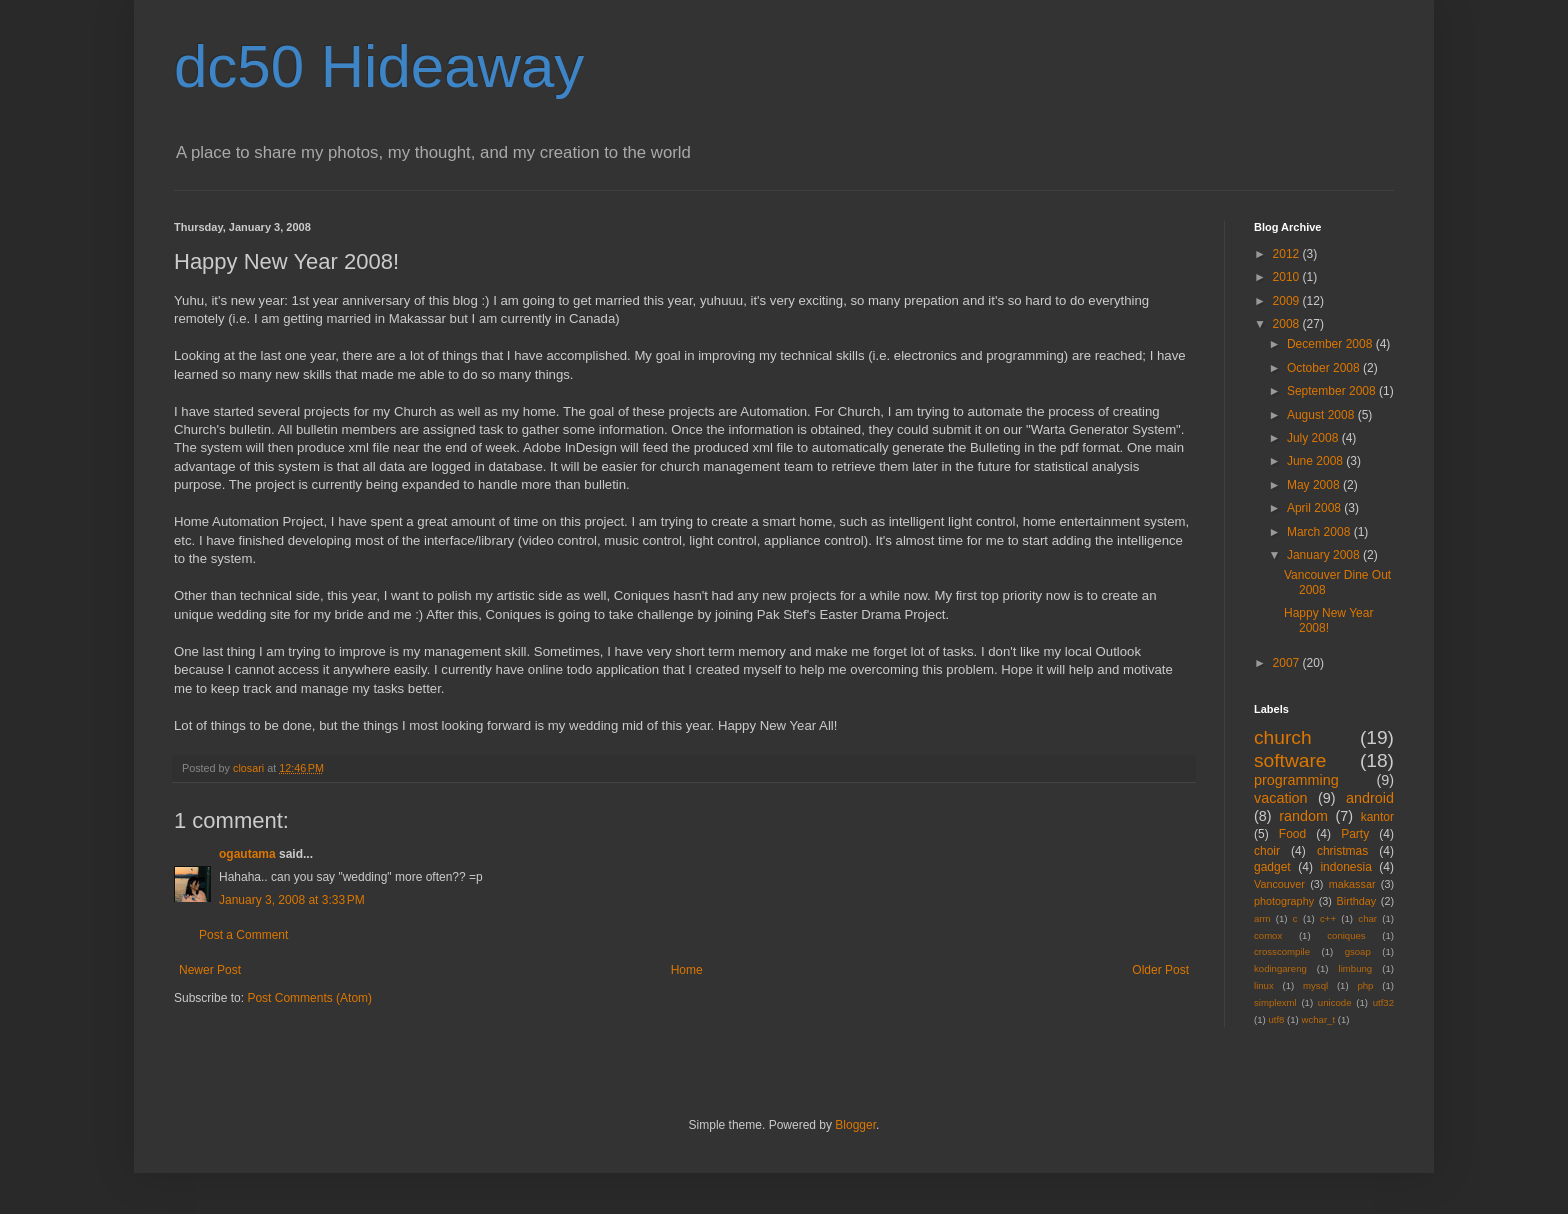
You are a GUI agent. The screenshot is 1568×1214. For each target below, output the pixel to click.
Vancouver (1279, 884)
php (1365, 985)
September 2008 (1333, 391)
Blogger (855, 1125)
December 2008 (1331, 344)
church (1283, 737)
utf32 (1383, 1002)
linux (1264, 985)
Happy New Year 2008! (1328, 620)
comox (1268, 935)
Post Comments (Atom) (309, 998)
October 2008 (1325, 368)
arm (1262, 918)
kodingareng (1280, 968)
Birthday (1357, 901)
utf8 (1276, 1019)
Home (687, 970)
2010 (1288, 277)
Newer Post (210, 970)
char (1367, 918)
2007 (1288, 663)
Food (1292, 834)
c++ (1328, 918)
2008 (1288, 324)
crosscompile (1282, 951)
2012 (1288, 254)
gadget (1272, 867)
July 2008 (1314, 438)
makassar (1352, 884)
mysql (1315, 985)
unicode (1335, 1002)
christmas (1342, 851)
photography (1284, 901)
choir (1267, 851)
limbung (1356, 968)
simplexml (1275, 1002)
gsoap (1358, 951)
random (1303, 816)
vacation (1281, 798)
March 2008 (1320, 532)
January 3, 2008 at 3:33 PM (292, 900)
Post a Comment (243, 935)
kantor (1377, 817)
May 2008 (1315, 485)
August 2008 (1322, 415)
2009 (1288, 301)
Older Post (1160, 970)
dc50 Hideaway (379, 66)
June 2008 (1316, 461)
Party (1355, 834)
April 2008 (1315, 508)
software (1290, 760)
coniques (1346, 935)
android (1370, 798)
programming (1296, 780)
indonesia (1345, 867)
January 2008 (1325, 555)
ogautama (247, 854)
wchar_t (1319, 1019)
